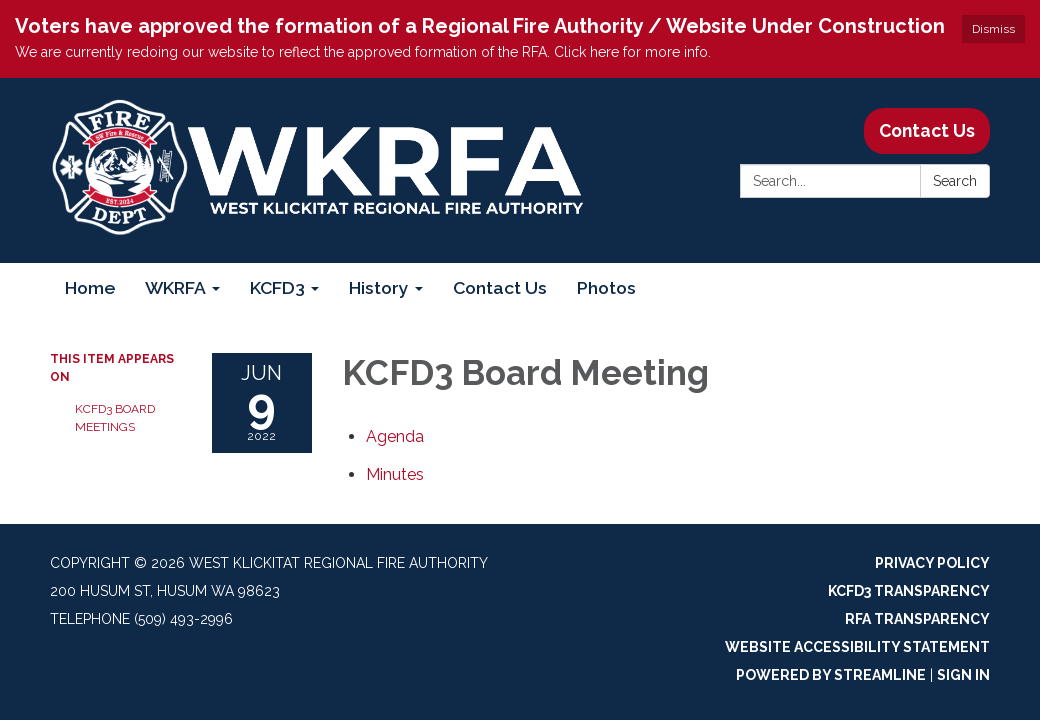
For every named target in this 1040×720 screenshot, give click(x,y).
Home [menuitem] (90, 287)
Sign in (963, 675)
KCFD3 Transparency (909, 591)
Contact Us (927, 130)
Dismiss (993, 29)
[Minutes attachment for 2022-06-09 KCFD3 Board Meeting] (395, 474)
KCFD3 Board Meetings (115, 418)
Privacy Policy (932, 563)
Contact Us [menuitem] (500, 287)
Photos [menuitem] (606, 287)
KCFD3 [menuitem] (277, 287)
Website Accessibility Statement (857, 647)
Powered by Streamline (831, 675)
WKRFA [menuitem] (175, 287)
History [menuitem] (379, 287)
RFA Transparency (917, 619)
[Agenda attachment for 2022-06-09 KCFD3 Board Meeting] (395, 436)
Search (955, 181)
